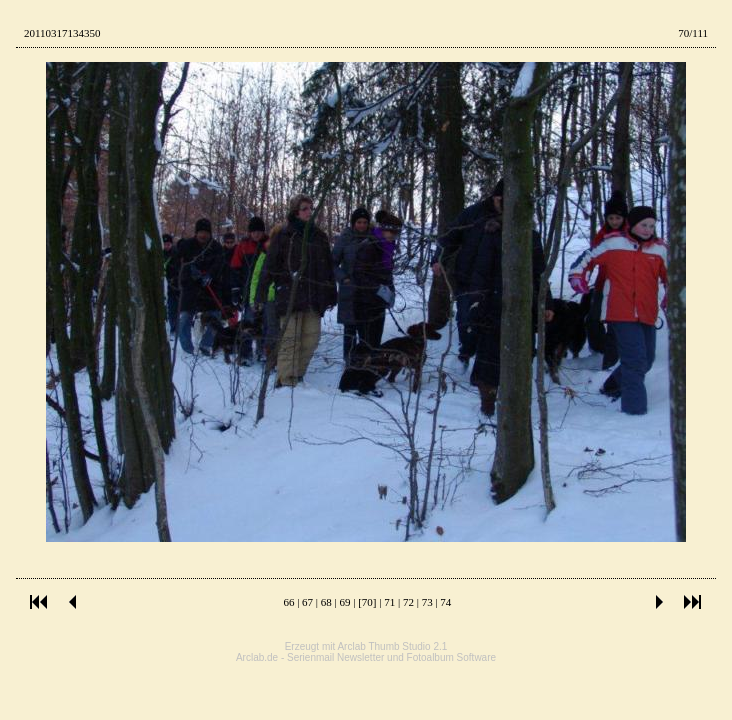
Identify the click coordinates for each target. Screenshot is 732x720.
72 (408, 602)
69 (345, 602)
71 (389, 602)
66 (288, 602)
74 (445, 602)
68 (326, 602)
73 (427, 602)
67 (307, 602)
